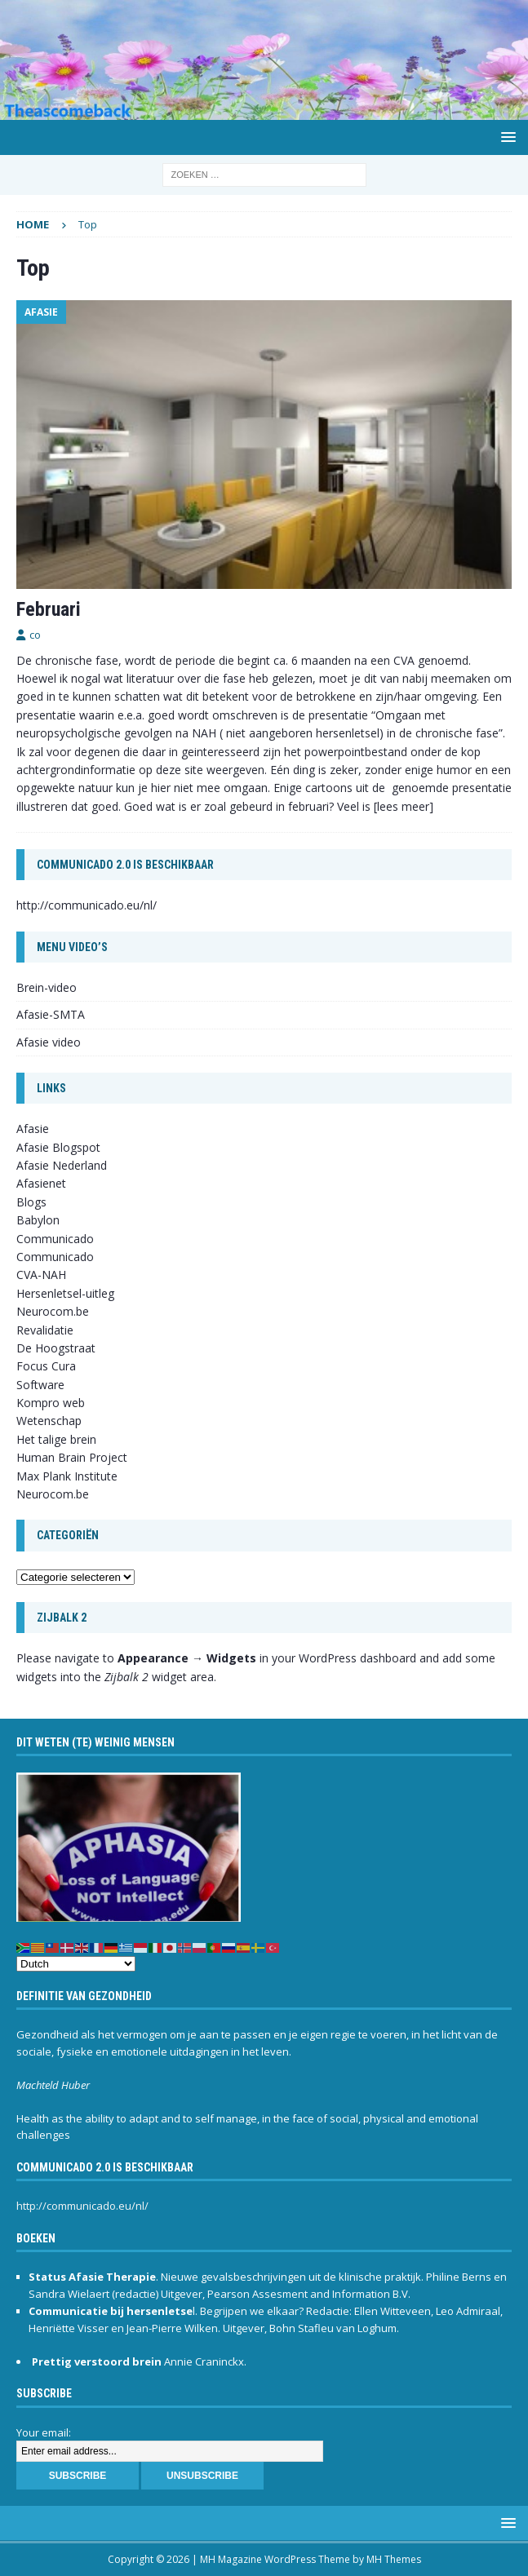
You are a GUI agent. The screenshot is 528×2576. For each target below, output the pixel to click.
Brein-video (46, 987)
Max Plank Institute (67, 1476)
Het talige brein (56, 1439)
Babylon (38, 1220)
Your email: (43, 2432)
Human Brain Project (71, 1457)
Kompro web (50, 1402)
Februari (48, 609)
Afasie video (48, 1042)
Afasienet (41, 1183)
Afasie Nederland (61, 1165)
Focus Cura (46, 1366)
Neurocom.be (52, 1311)
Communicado (55, 1256)
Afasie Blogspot (58, 1147)
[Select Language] (75, 1964)
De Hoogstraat (55, 1348)
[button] (505, 136)
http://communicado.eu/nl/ (86, 905)
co (35, 634)
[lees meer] (403, 806)
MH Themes (393, 2559)
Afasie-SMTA (50, 1014)
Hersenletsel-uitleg (65, 1293)
